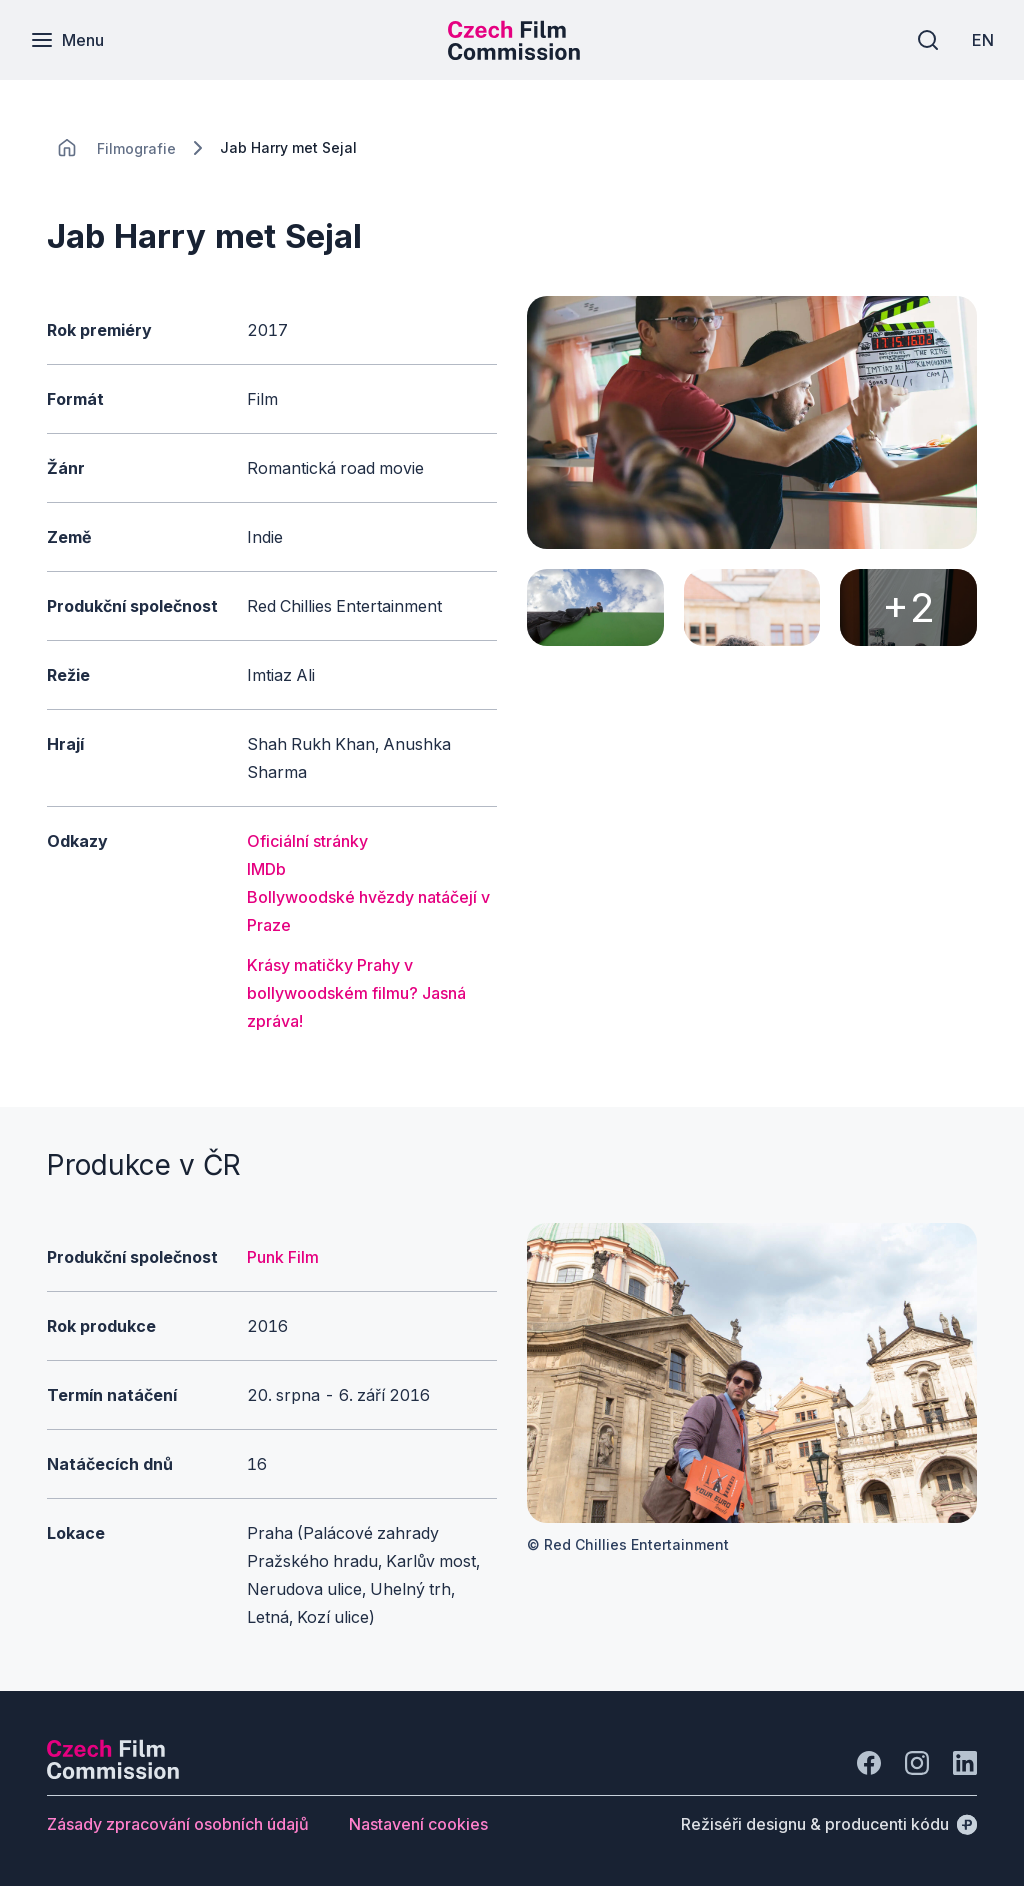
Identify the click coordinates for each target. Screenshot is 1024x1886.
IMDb (266, 869)
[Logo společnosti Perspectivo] (113, 1773)
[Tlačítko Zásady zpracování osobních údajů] (178, 1824)
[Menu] (67, 40)
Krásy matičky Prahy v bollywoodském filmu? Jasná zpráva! (356, 993)
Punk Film (283, 1257)
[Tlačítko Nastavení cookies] (418, 1824)
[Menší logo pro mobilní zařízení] (514, 54)
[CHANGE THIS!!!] (67, 148)
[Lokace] (136, 148)
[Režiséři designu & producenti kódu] (829, 1824)
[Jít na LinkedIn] (965, 1763)
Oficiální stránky (307, 841)
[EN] (983, 40)
